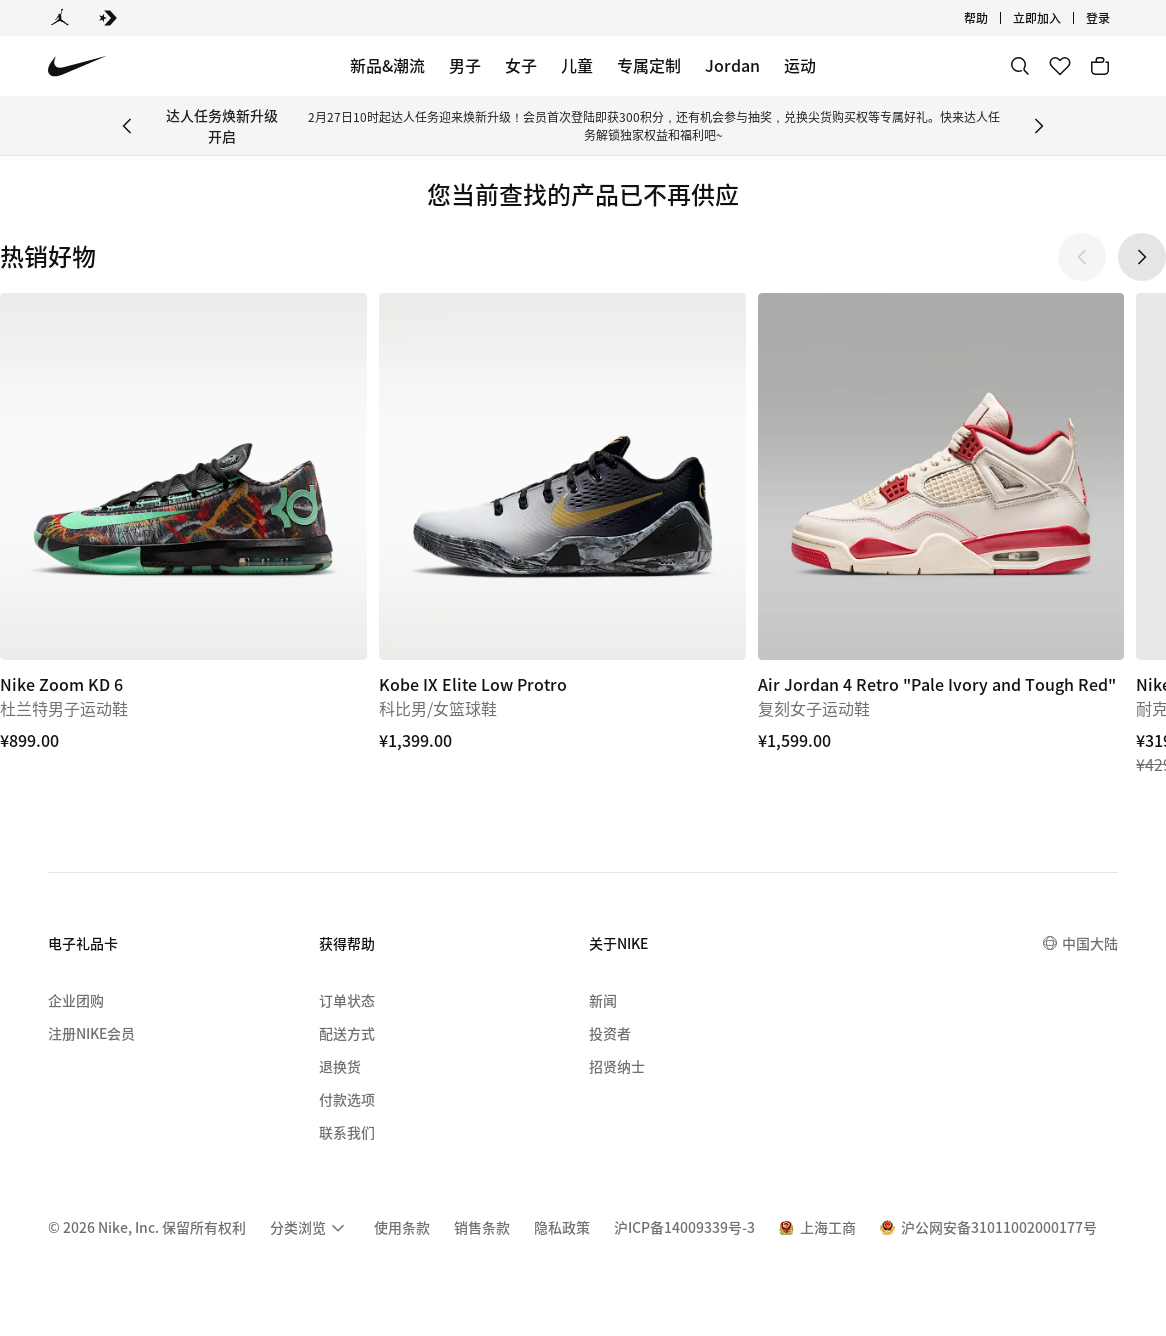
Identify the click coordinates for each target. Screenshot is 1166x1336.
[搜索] (1020, 66)
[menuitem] (310, 1228)
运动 (800, 65)
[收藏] (1060, 66)
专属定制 (649, 65)
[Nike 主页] (77, 66)
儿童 (577, 65)
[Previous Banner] (127, 126)
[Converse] (108, 18)
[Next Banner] (1039, 126)
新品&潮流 (387, 65)
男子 (465, 65)
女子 (521, 65)
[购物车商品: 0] (1100, 66)
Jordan (732, 65)
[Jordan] (60, 18)
